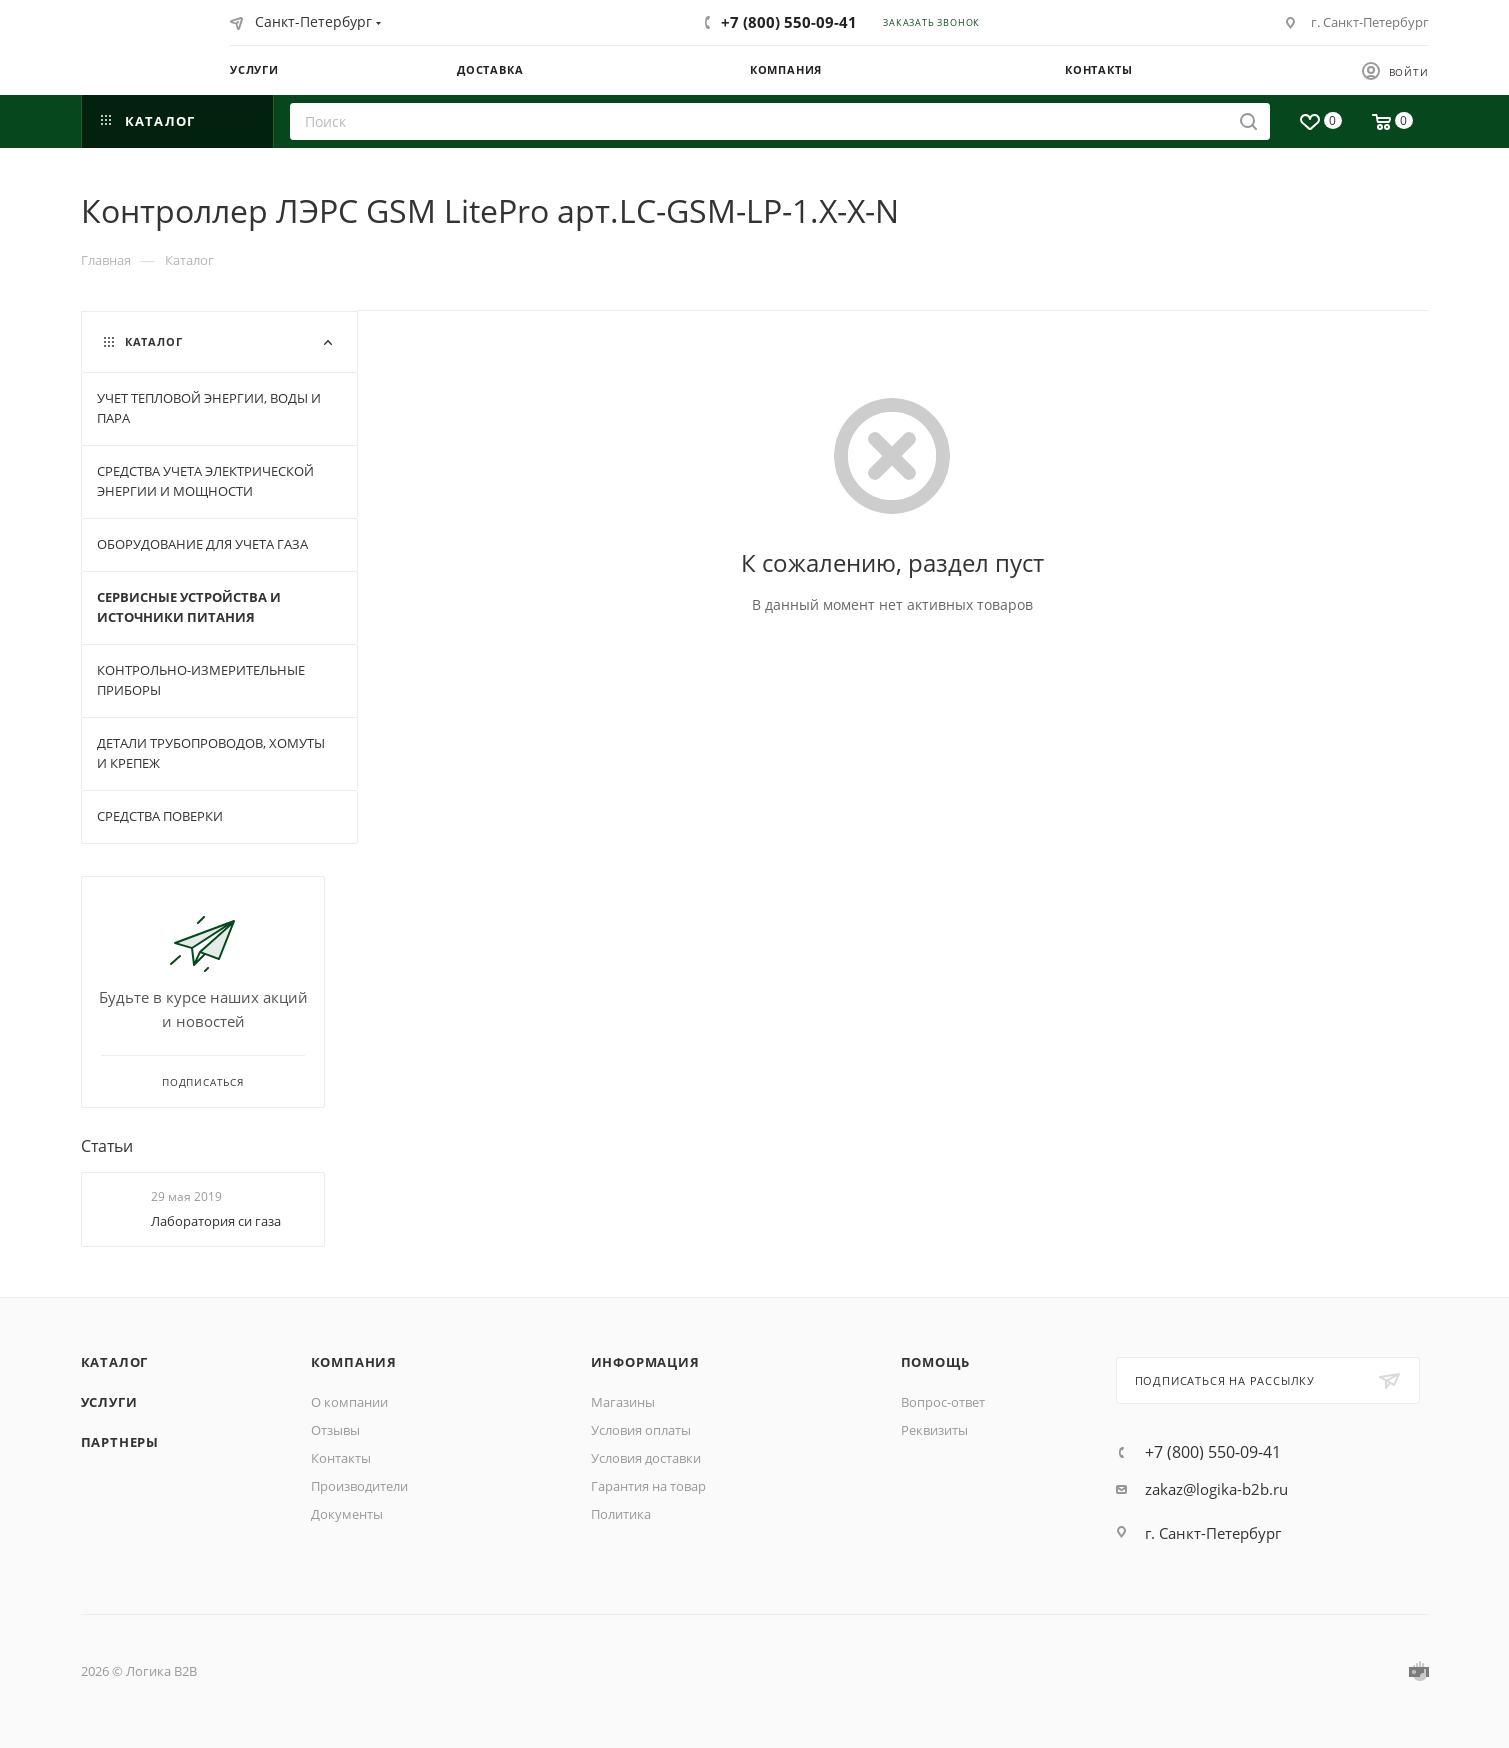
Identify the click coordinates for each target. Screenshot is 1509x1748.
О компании (349, 1402)
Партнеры (120, 1442)
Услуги (109, 1402)
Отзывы (335, 1430)
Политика (621, 1514)
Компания (354, 1362)
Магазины (623, 1402)
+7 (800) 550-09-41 (789, 22)
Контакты (341, 1458)
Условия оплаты (641, 1430)
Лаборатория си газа (216, 1221)
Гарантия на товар (648, 1486)
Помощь (935, 1362)
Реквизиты (934, 1430)
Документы (347, 1514)
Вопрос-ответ (943, 1402)
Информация (645, 1362)
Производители (359, 1486)
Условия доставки (646, 1458)
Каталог (115, 1362)
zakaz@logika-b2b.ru (1216, 1489)
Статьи (107, 1146)
